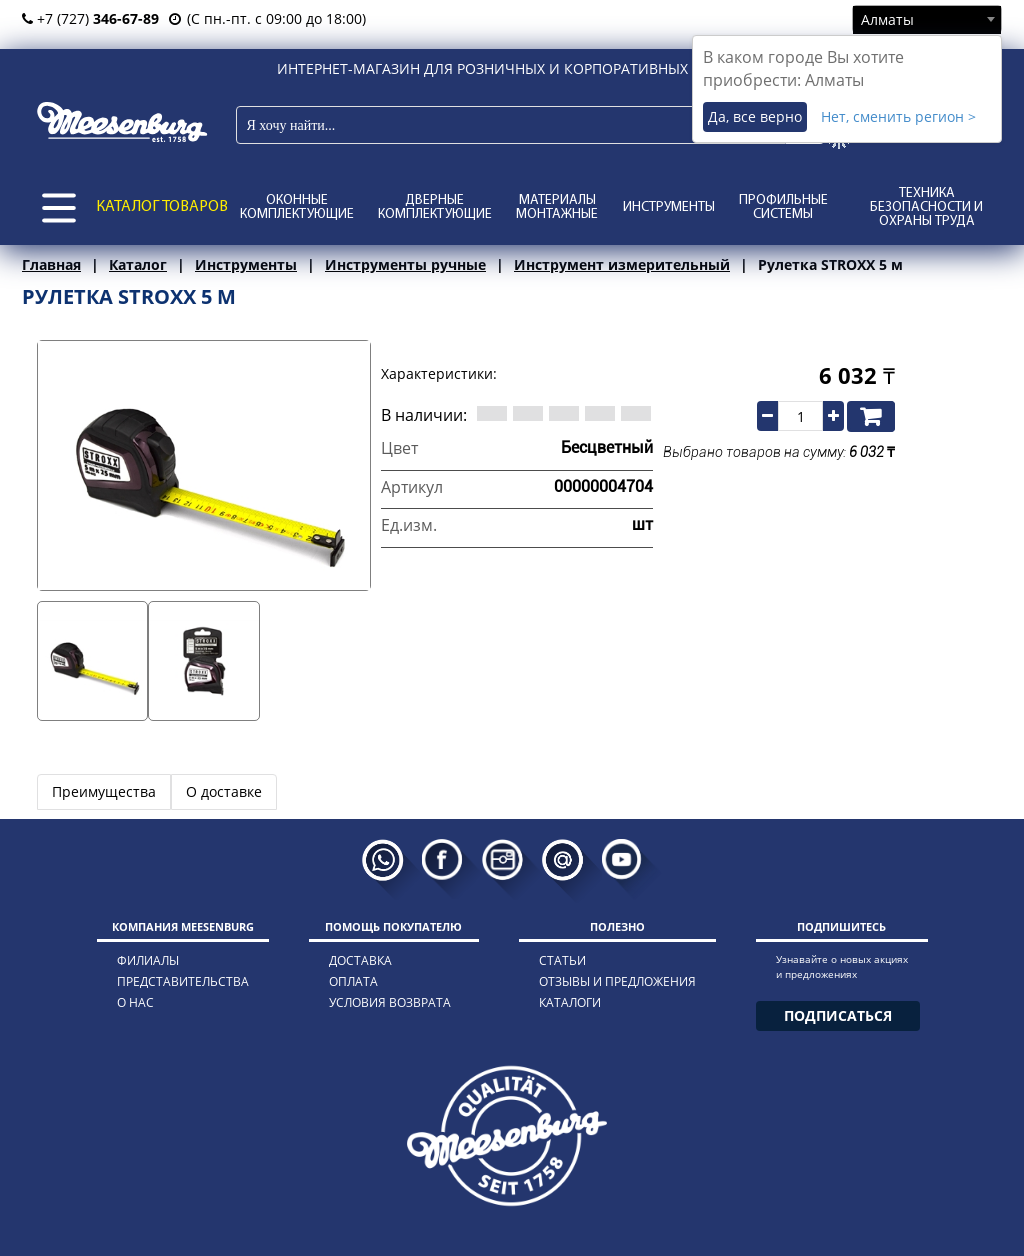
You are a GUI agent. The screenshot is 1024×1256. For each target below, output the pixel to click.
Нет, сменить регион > (898, 116)
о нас (135, 1002)
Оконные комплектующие (297, 207)
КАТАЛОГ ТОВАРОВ (162, 207)
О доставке (224, 791)
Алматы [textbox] (887, 19)
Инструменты (669, 207)
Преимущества (104, 791)
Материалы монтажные (557, 207)
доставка (360, 960)
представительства (183, 981)
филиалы (148, 960)
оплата (353, 981)
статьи (562, 960)
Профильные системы (783, 207)
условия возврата (390, 1002)
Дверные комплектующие (435, 207)
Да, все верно (755, 116)
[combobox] (927, 19)
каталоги (570, 1002)
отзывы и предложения (617, 981)
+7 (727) (90, 18)
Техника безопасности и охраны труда (926, 207)
